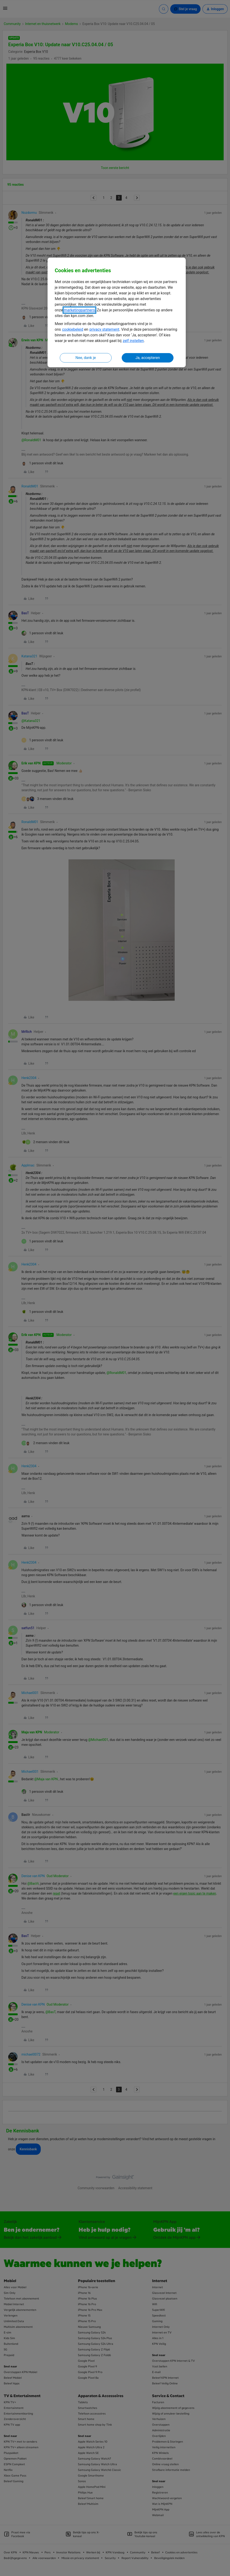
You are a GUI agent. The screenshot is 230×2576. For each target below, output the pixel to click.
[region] (117, 312)
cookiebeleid (72, 329)
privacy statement (104, 329)
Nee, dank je (86, 357)
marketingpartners (79, 310)
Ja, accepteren (147, 357)
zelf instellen (133, 340)
